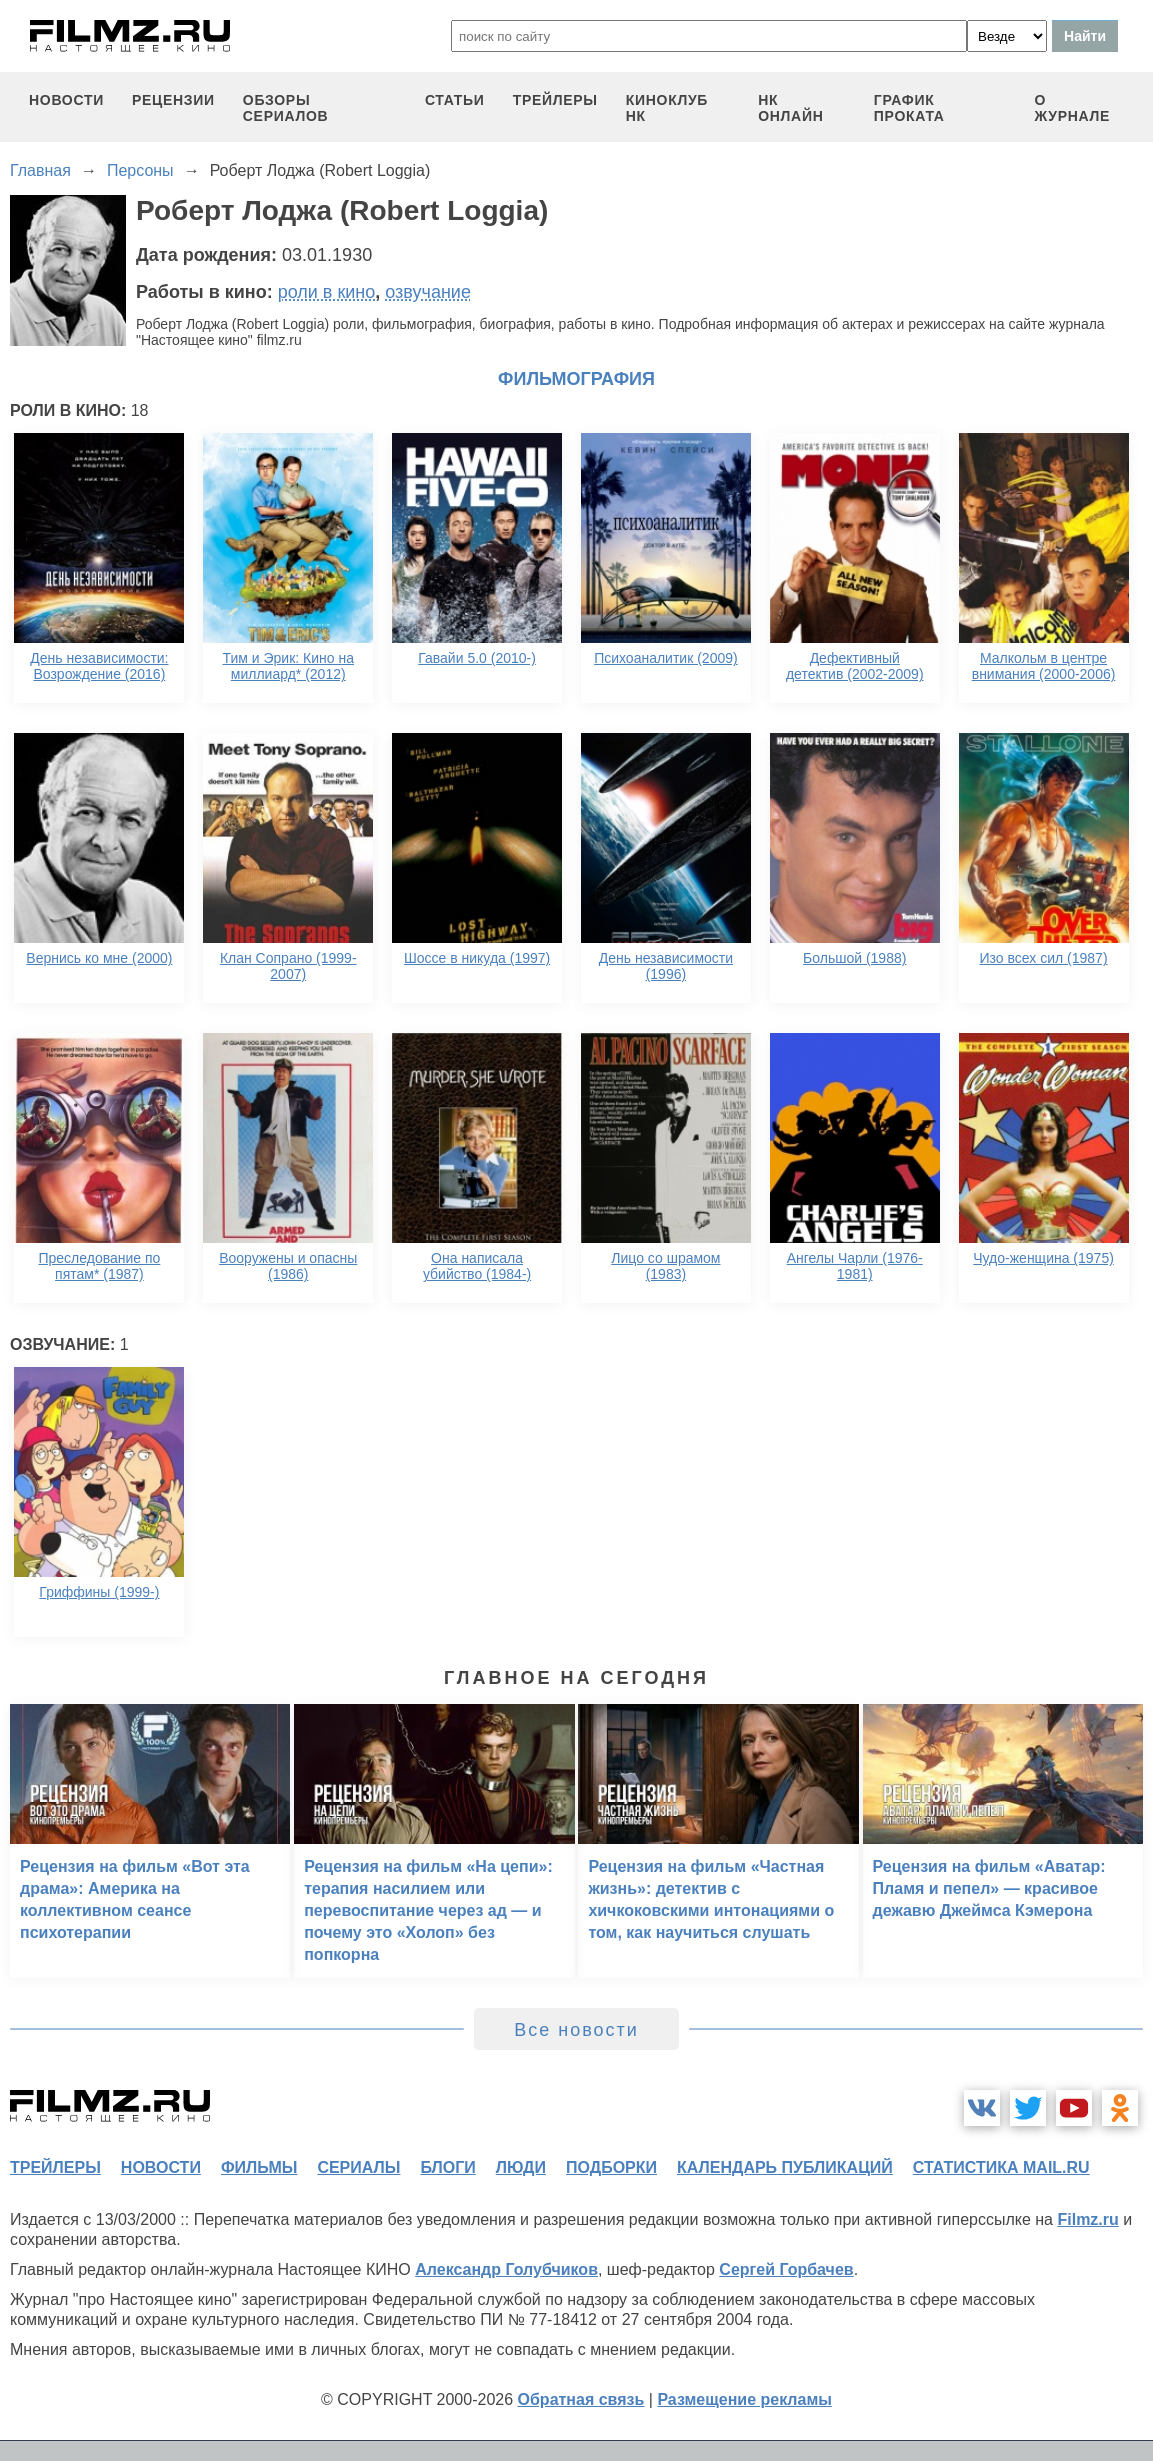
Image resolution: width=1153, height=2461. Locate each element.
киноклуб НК (667, 108)
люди (521, 2167)
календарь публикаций (785, 2167)
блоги (447, 2167)
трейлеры (555, 100)
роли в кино (327, 292)
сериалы (358, 2167)
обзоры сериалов (286, 108)
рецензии (173, 100)
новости (66, 100)
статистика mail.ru (1001, 2167)
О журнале (1073, 108)
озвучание (428, 292)
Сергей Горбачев (786, 2269)
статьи (455, 100)
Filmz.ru (1087, 2219)
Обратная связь (581, 2399)
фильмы (259, 2167)
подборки (611, 2167)
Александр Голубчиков (506, 2269)
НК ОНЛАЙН (790, 108)
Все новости (576, 2030)
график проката (909, 108)
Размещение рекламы (744, 2399)
